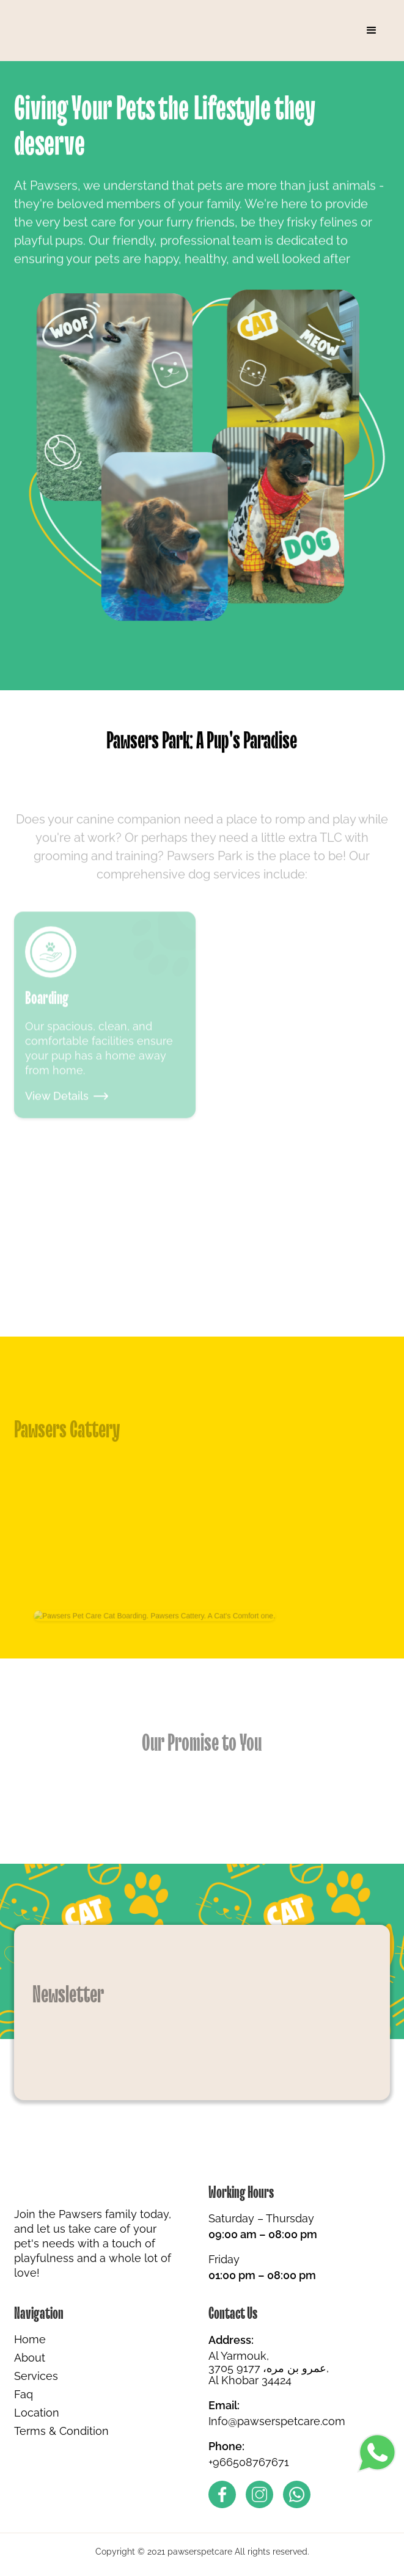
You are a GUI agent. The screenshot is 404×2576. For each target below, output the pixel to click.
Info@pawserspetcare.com (276, 2421)
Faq (23, 2394)
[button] (371, 30)
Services (36, 2376)
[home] (60, 30)
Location (36, 2413)
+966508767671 (248, 2462)
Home (30, 2339)
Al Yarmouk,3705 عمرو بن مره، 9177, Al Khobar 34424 (268, 2368)
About (29, 2358)
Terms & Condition (61, 2431)
